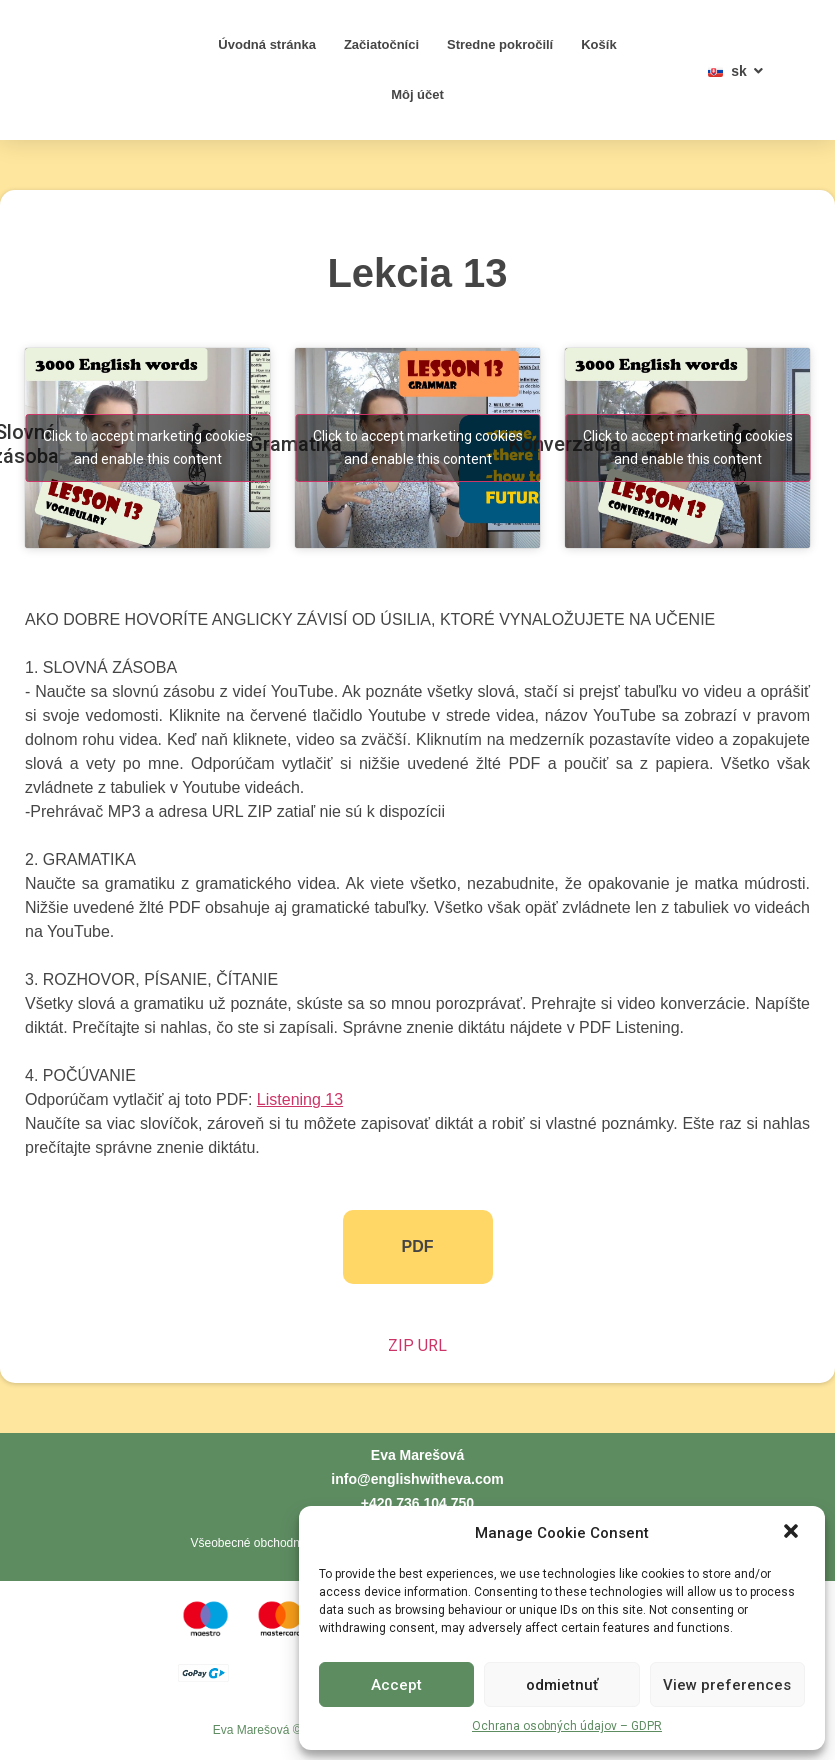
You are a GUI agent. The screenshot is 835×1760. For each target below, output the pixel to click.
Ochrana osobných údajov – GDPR (567, 1726)
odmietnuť (562, 1685)
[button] (793, 1522)
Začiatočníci (381, 44)
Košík (598, 44)
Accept (396, 1685)
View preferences (727, 1685)
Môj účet (417, 94)
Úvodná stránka (267, 44)
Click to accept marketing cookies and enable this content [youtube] (148, 447)
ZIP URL (417, 1345)
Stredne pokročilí (500, 44)
